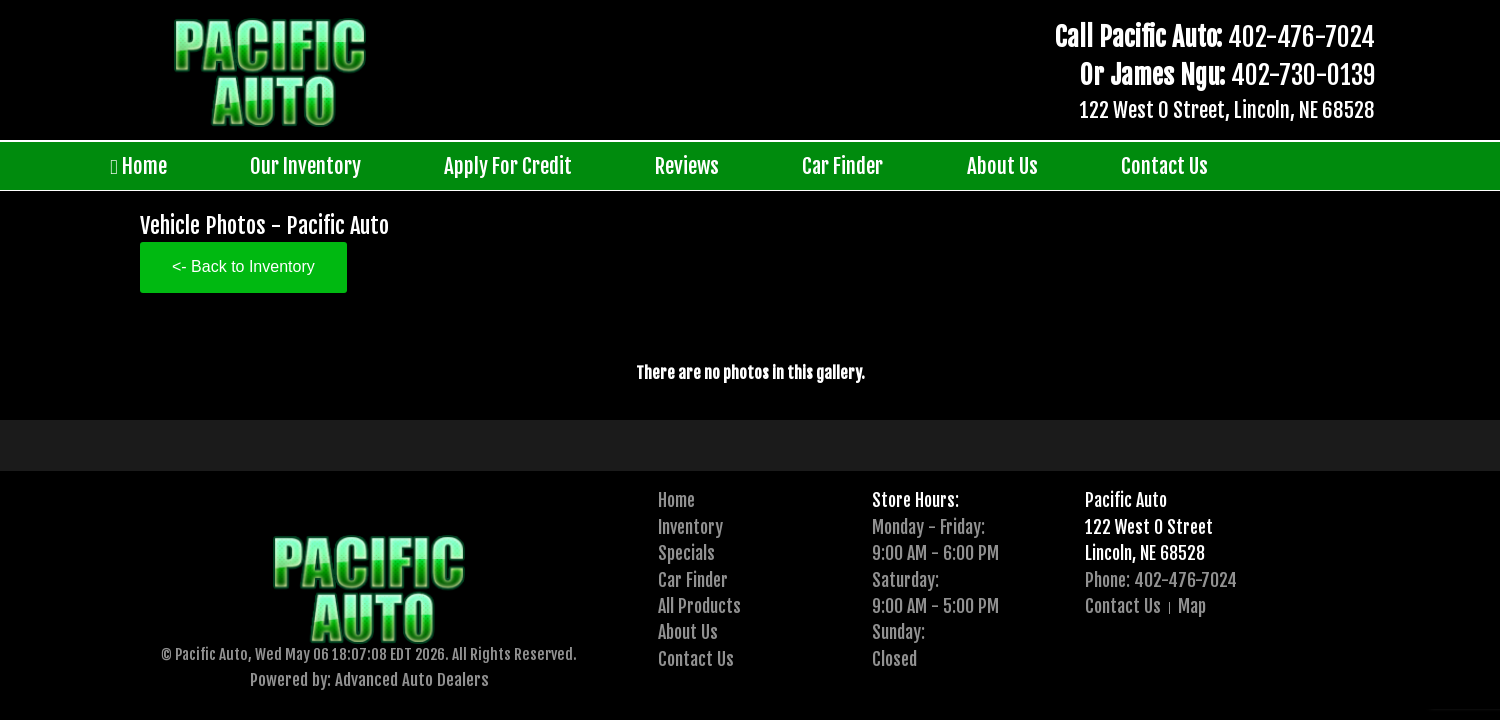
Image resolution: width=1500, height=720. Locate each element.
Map (1192, 606)
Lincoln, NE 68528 (1145, 553)
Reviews (687, 166)
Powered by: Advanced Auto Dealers (369, 679)
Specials (686, 553)
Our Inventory (305, 166)
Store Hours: (915, 500)
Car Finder (842, 166)
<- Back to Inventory (243, 266)
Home (138, 166)
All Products (699, 606)
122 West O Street (1149, 527)
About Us (1002, 166)
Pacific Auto (1126, 500)
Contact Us (1164, 166)
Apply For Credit (508, 166)
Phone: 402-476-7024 (1161, 580)
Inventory (690, 527)
